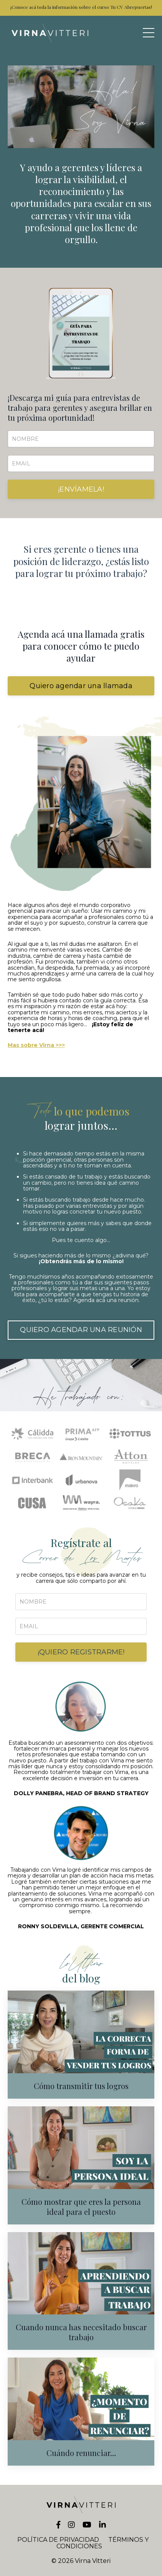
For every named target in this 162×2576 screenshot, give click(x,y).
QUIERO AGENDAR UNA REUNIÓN (81, 1330)
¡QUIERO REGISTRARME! (81, 1652)
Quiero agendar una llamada (81, 686)
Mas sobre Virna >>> (36, 1045)
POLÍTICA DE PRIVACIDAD (58, 2539)
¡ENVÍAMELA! (81, 489)
